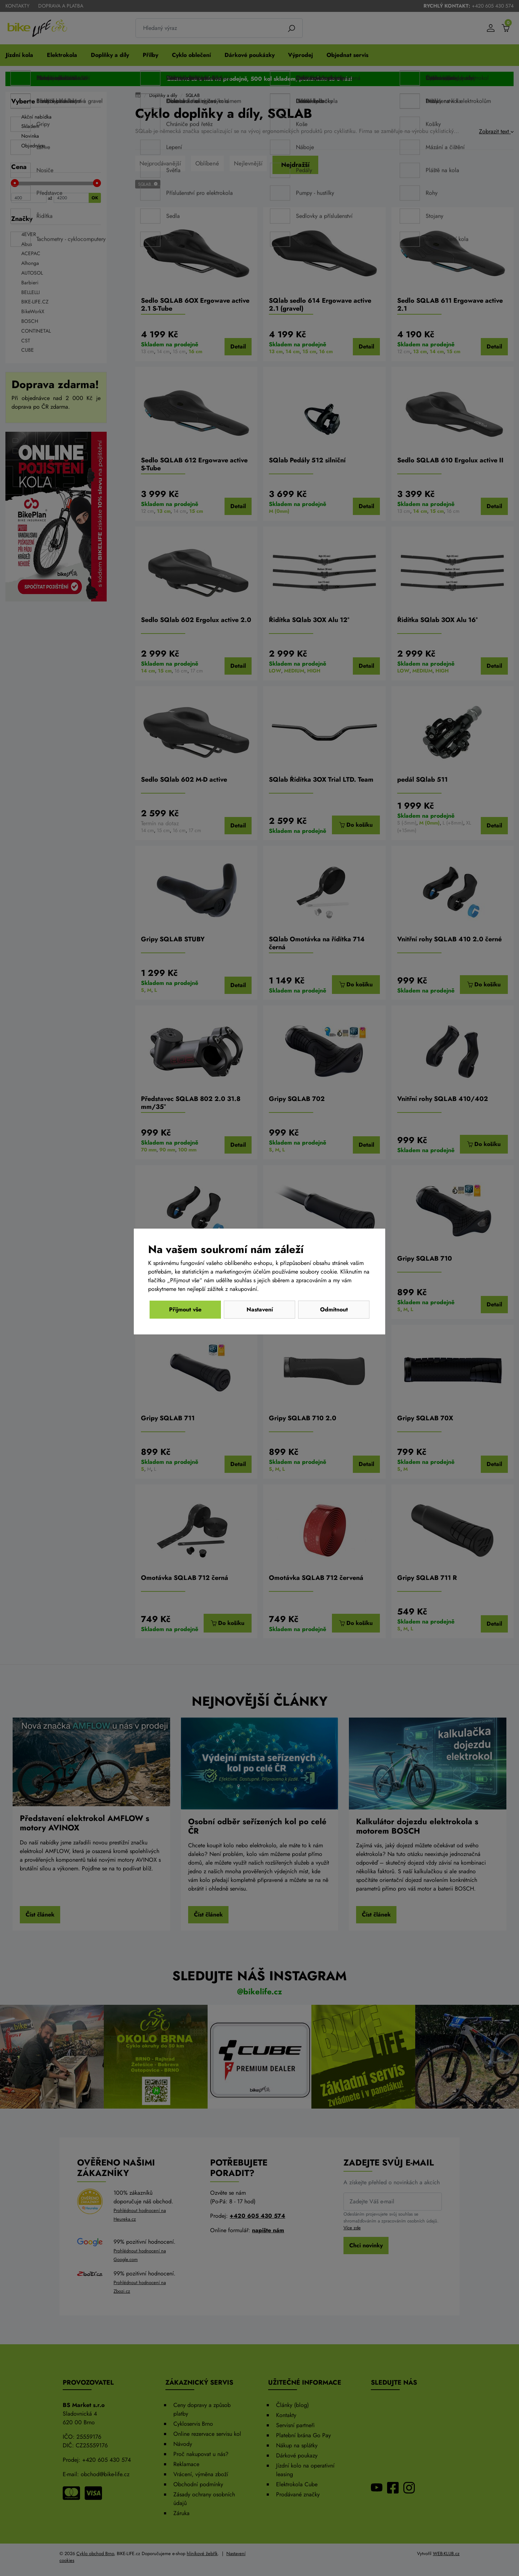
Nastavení (260, 1309)
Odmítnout (185, 1309)
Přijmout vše (334, 1309)
